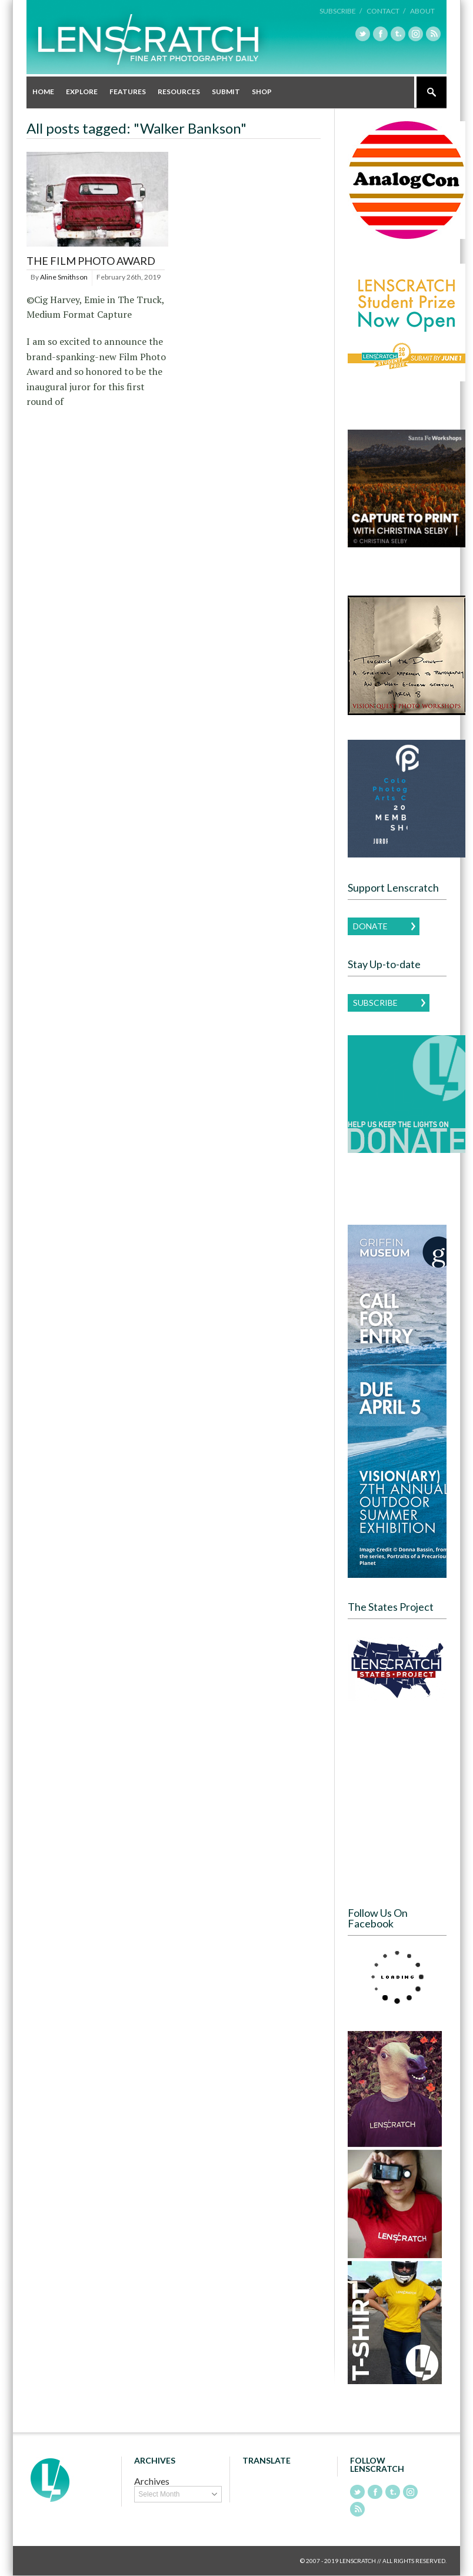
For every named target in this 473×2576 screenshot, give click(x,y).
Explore (82, 91)
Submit (226, 91)
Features (127, 91)
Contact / (386, 10)
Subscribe (375, 1003)
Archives (151, 2481)
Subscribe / (340, 10)
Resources (179, 91)
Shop (262, 91)
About (422, 10)
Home (43, 91)
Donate (370, 926)
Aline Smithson (64, 276)
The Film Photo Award (90, 260)
